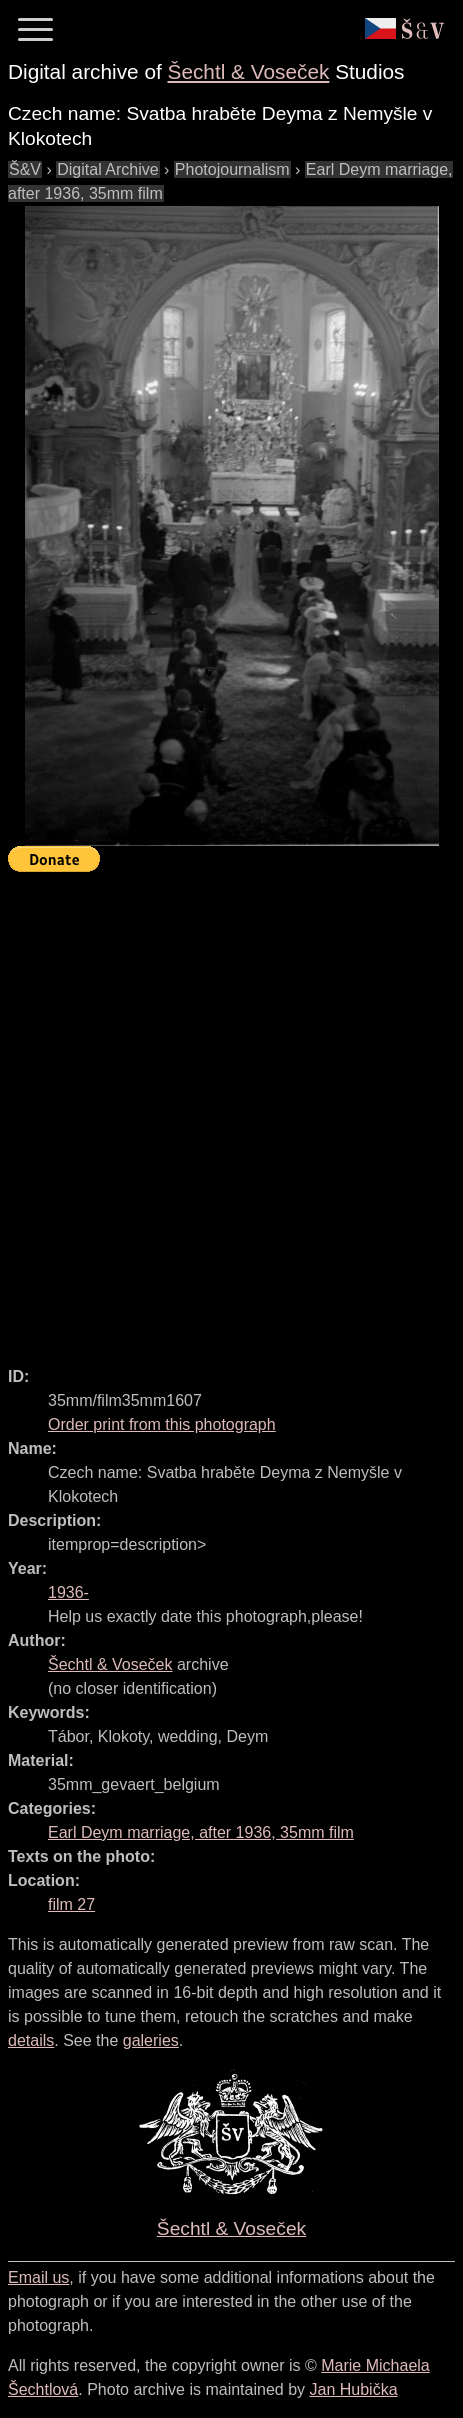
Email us (38, 2277)
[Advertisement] (231, 1110)
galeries (151, 2040)
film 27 (71, 1904)
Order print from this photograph (162, 1424)
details (31, 2040)
